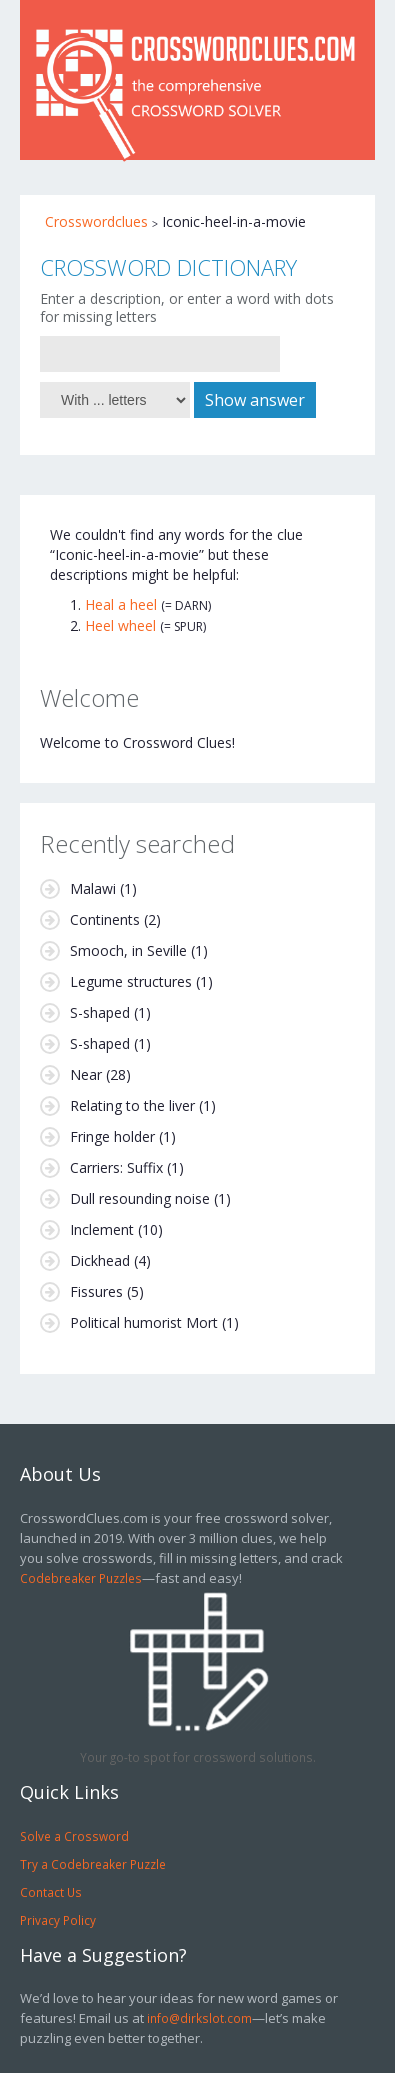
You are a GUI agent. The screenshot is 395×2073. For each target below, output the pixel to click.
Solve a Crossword (74, 1836)
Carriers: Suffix (116, 1167)
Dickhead (100, 1260)
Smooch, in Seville (128, 950)
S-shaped (100, 1012)
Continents (105, 919)
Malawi (93, 888)
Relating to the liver (132, 1105)
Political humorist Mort (144, 1322)
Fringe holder (112, 1136)
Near (86, 1074)
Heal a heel (121, 604)
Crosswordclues (96, 221)
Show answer (255, 400)
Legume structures (131, 981)
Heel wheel (120, 625)
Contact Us (51, 1892)
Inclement (102, 1229)
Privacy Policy (58, 1920)
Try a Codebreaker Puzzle (93, 1864)
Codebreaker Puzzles (81, 1578)
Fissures (96, 1291)
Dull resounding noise (140, 1198)
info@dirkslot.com (199, 2018)
